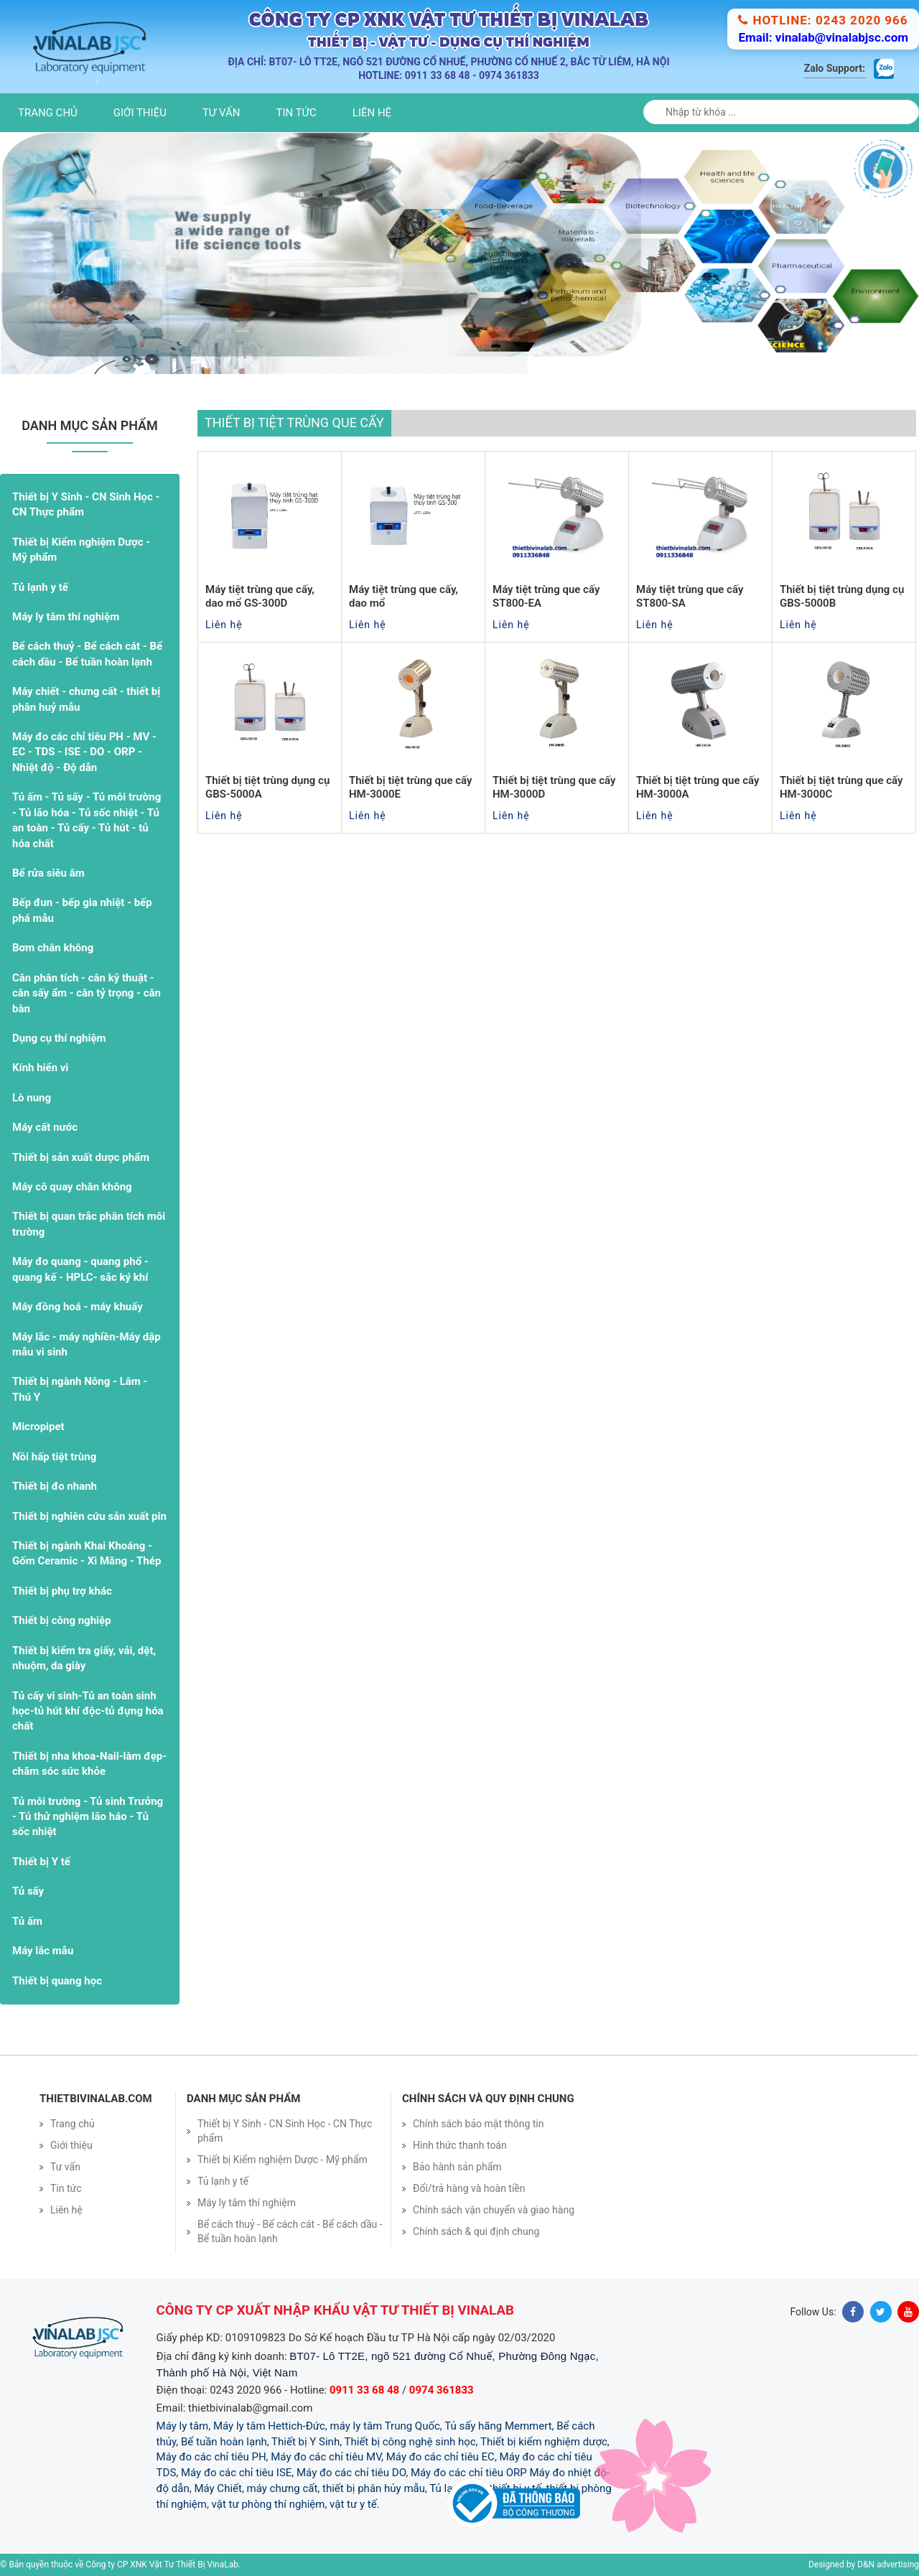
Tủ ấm (27, 1921)
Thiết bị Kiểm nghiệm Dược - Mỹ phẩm (81, 550)
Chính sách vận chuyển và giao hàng (493, 2210)
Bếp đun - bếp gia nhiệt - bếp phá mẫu (82, 910)
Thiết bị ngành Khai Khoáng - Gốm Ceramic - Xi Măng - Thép (86, 1553)
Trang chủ (48, 112)
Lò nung (31, 1097)
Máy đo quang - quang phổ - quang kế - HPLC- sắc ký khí (80, 1269)
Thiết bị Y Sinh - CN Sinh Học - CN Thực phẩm (85, 504)
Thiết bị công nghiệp (61, 1620)
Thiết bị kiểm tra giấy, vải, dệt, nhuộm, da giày (84, 1658)
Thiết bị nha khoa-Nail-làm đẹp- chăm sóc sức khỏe (89, 1764)
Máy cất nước (45, 1127)
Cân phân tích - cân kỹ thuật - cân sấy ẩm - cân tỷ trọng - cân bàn (86, 993)
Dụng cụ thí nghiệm (59, 1038)
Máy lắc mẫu (42, 1950)
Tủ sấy (28, 1891)
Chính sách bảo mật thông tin (478, 2123)
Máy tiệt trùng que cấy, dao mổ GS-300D (259, 596)
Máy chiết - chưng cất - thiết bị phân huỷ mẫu (86, 699)
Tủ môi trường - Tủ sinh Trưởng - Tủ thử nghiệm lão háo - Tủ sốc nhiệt (87, 1817)
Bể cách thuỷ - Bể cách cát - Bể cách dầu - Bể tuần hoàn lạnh (87, 654)
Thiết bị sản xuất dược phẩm (80, 1157)
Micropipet (38, 1426)
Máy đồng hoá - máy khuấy (77, 1306)
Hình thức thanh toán (460, 2145)
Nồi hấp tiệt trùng (54, 1456)
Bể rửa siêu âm (48, 873)
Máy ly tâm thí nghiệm (65, 616)
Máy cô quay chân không (72, 1186)
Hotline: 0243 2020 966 (823, 20)
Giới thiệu (140, 112)
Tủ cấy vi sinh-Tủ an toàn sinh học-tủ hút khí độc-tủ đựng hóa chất (88, 1711)
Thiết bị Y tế (41, 1861)
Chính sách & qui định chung (476, 2231)
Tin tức (296, 112)
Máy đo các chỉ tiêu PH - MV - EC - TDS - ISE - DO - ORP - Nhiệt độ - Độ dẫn (84, 752)
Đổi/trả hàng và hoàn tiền (469, 2188)
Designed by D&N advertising (863, 2564)
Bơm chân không (52, 947)
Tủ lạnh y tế (40, 587)
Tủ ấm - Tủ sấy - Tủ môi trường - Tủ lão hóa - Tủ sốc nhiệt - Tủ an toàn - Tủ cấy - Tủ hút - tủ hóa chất (86, 819)
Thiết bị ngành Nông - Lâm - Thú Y (79, 1389)
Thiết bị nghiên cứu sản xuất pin (89, 1516)
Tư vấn (221, 112)
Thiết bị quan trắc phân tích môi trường (88, 1224)
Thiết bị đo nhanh (54, 1486)
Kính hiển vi (40, 1067)
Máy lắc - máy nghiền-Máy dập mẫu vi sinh (86, 1344)
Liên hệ (372, 112)
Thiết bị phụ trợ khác (62, 1591)
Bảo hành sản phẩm (457, 2167)
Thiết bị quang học (57, 1980)
